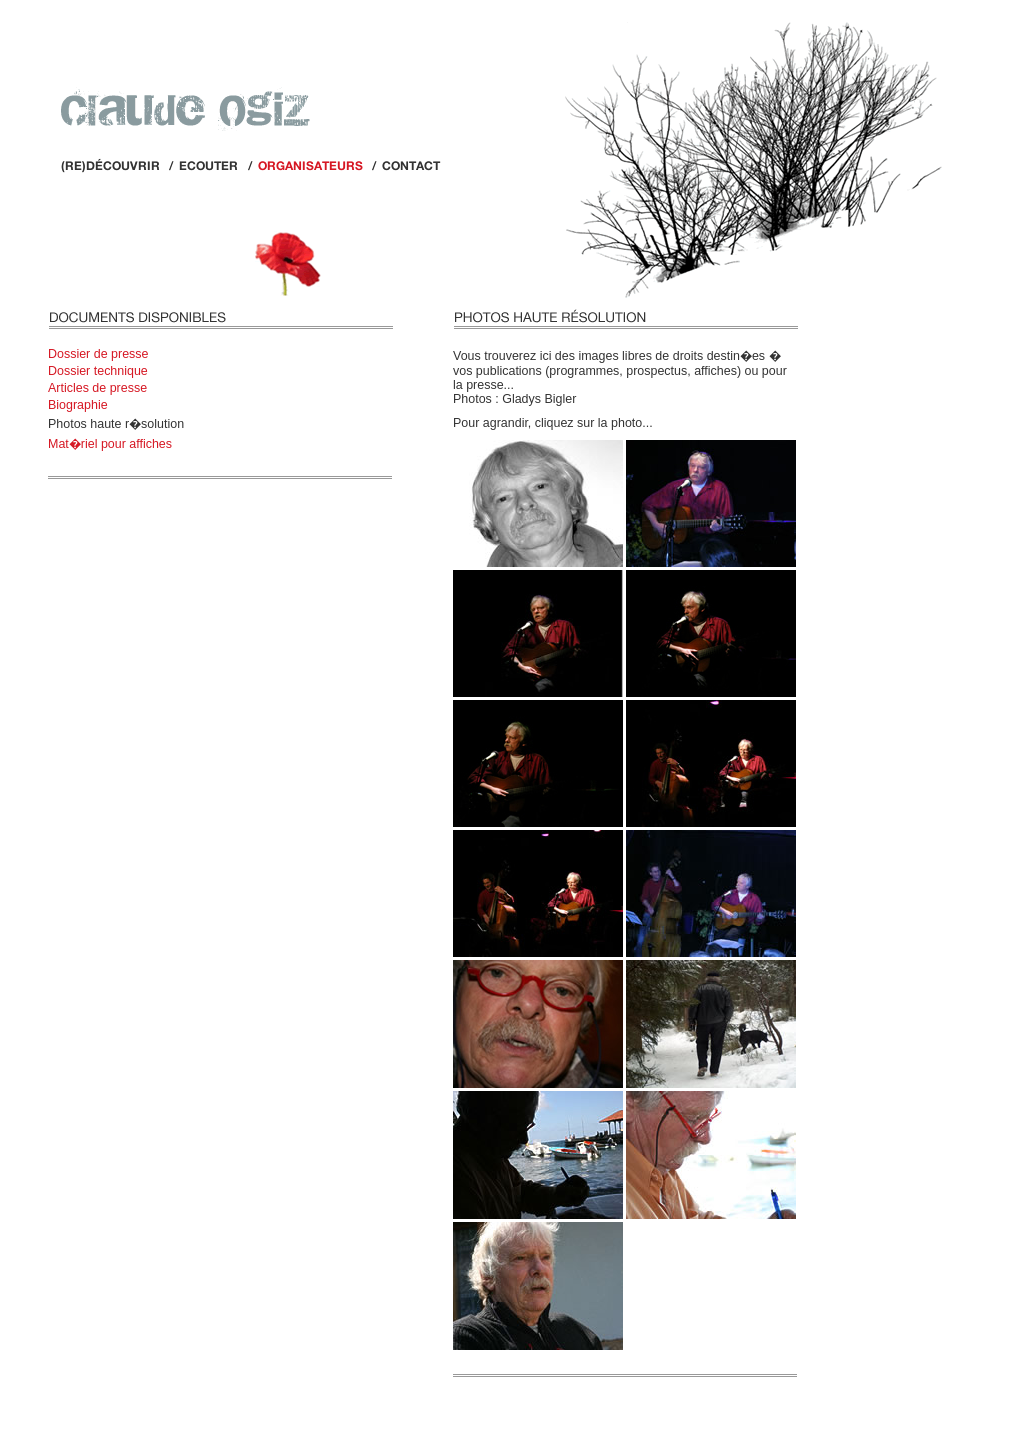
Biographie (78, 405)
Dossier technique (98, 371)
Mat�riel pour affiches (110, 444)
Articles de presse (97, 388)
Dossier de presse (98, 354)
